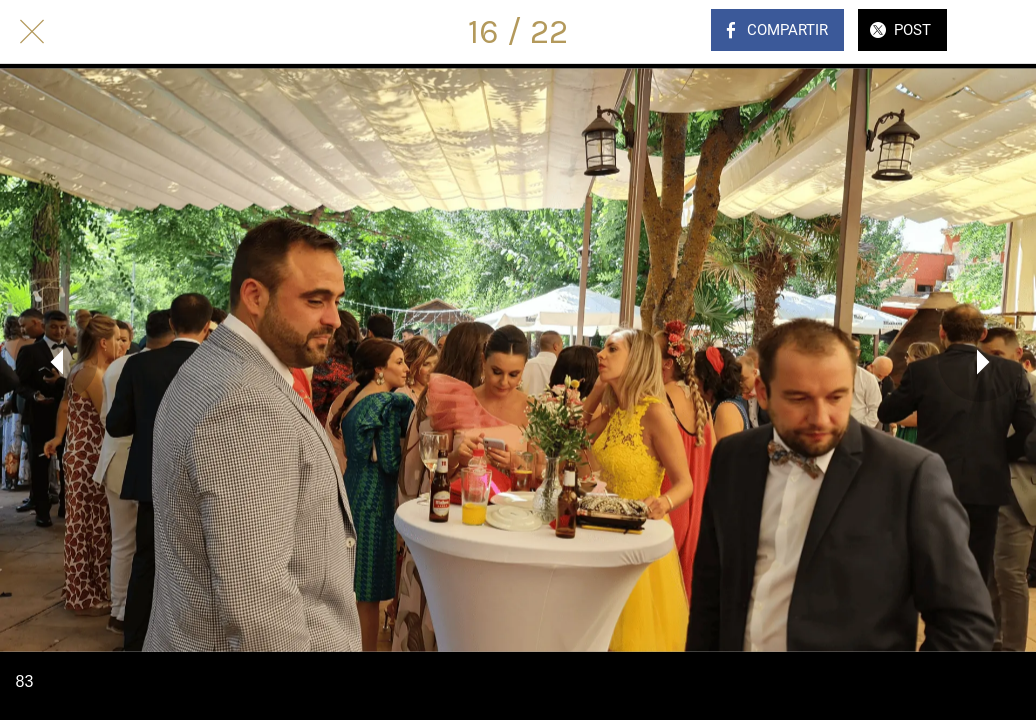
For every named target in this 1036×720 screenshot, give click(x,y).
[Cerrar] (32, 32)
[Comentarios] (1004, 32)
